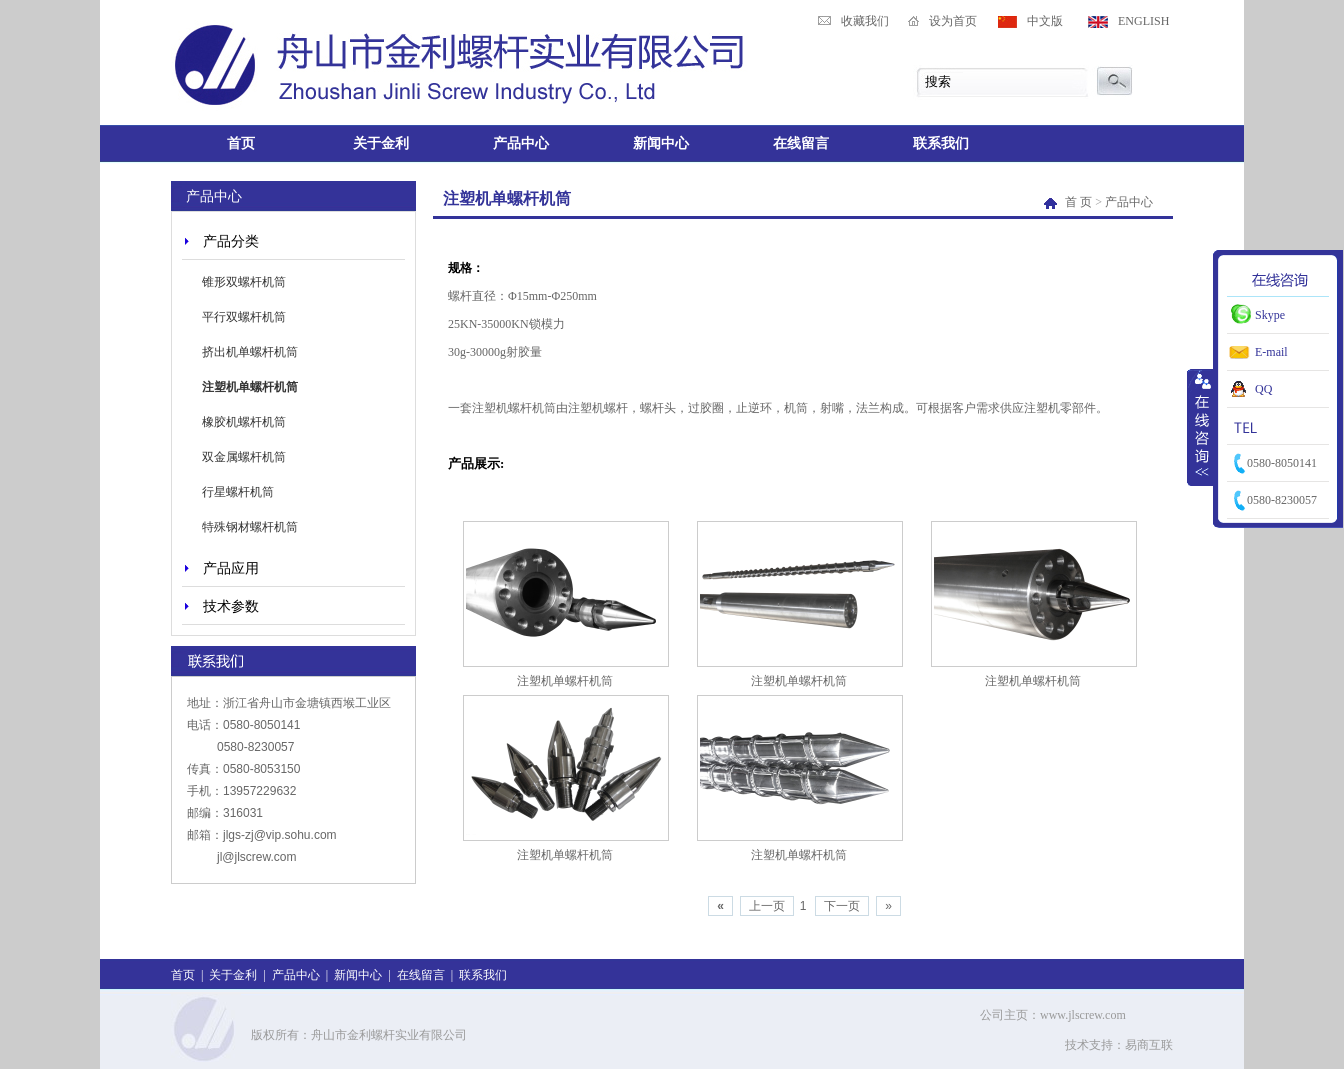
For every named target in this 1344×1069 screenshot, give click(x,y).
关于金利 (381, 143)
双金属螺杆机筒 (244, 457)
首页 (241, 143)
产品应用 (231, 568)
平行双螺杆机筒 (244, 317)
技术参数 (231, 606)
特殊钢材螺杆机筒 (250, 527)
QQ (1263, 389)
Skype (1270, 315)
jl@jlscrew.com (257, 857)
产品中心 (521, 143)
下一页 (842, 906)
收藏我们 (865, 21)
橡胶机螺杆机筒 (244, 422)
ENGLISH (1143, 21)
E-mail (1271, 352)
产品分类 (231, 241)
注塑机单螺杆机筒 (250, 387)
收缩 (1201, 427)
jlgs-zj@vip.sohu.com (280, 835)
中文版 (1045, 21)
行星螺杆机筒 (238, 492)
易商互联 (1149, 1045)
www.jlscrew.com (1083, 1015)
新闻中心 (661, 143)
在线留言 (801, 143)
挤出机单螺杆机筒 (250, 352)
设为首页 (953, 21)
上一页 (767, 906)
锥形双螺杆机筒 (244, 282)
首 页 (1069, 202)
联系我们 (941, 143)
